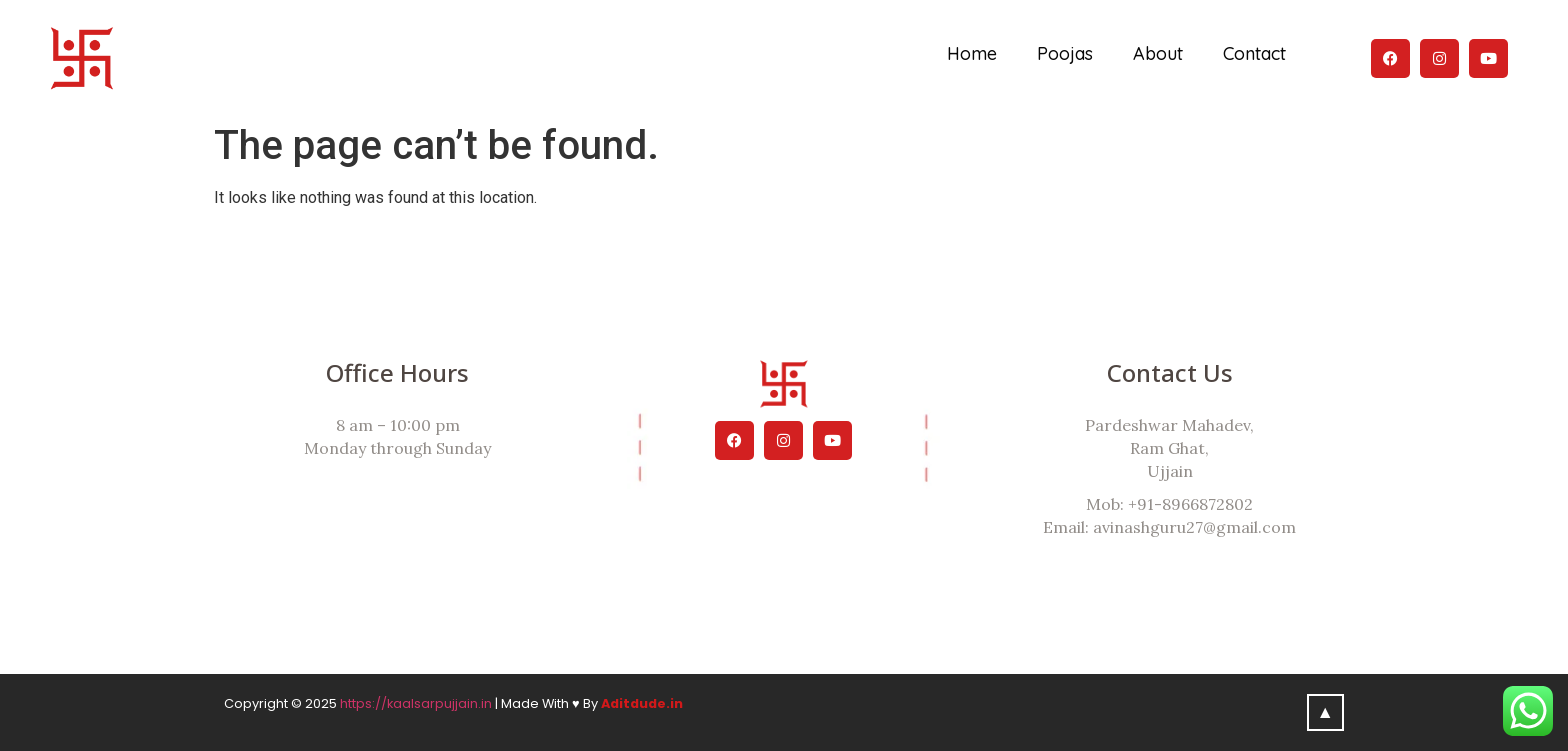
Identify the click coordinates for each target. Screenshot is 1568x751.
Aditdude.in (642, 703)
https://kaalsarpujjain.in (416, 703)
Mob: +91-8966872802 (1169, 504)
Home (972, 53)
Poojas (1065, 53)
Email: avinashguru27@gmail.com (1169, 527)
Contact (1254, 53)
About (1158, 53)
